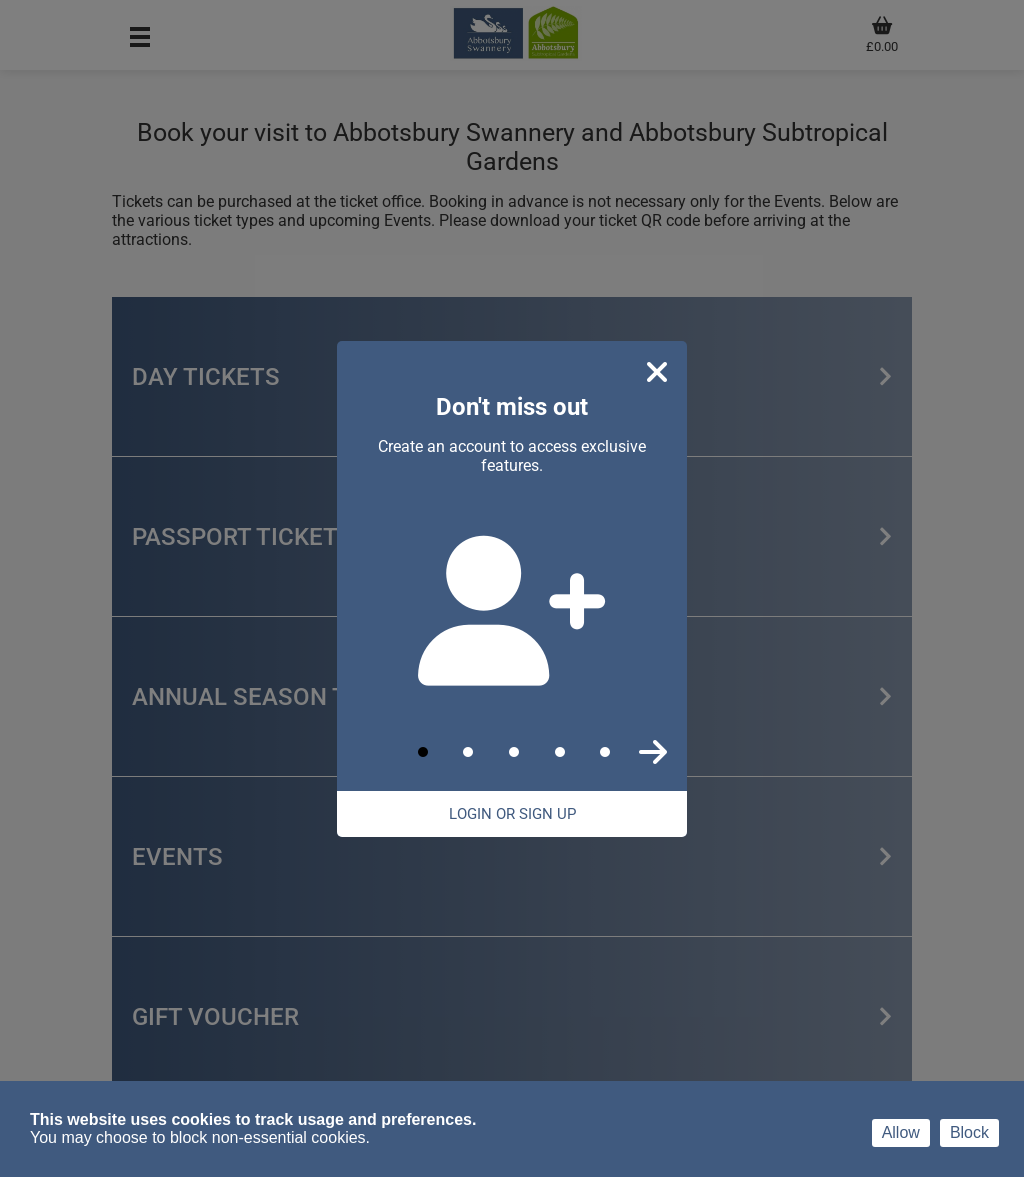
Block (969, 1132)
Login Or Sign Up (512, 814)
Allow (901, 1132)
